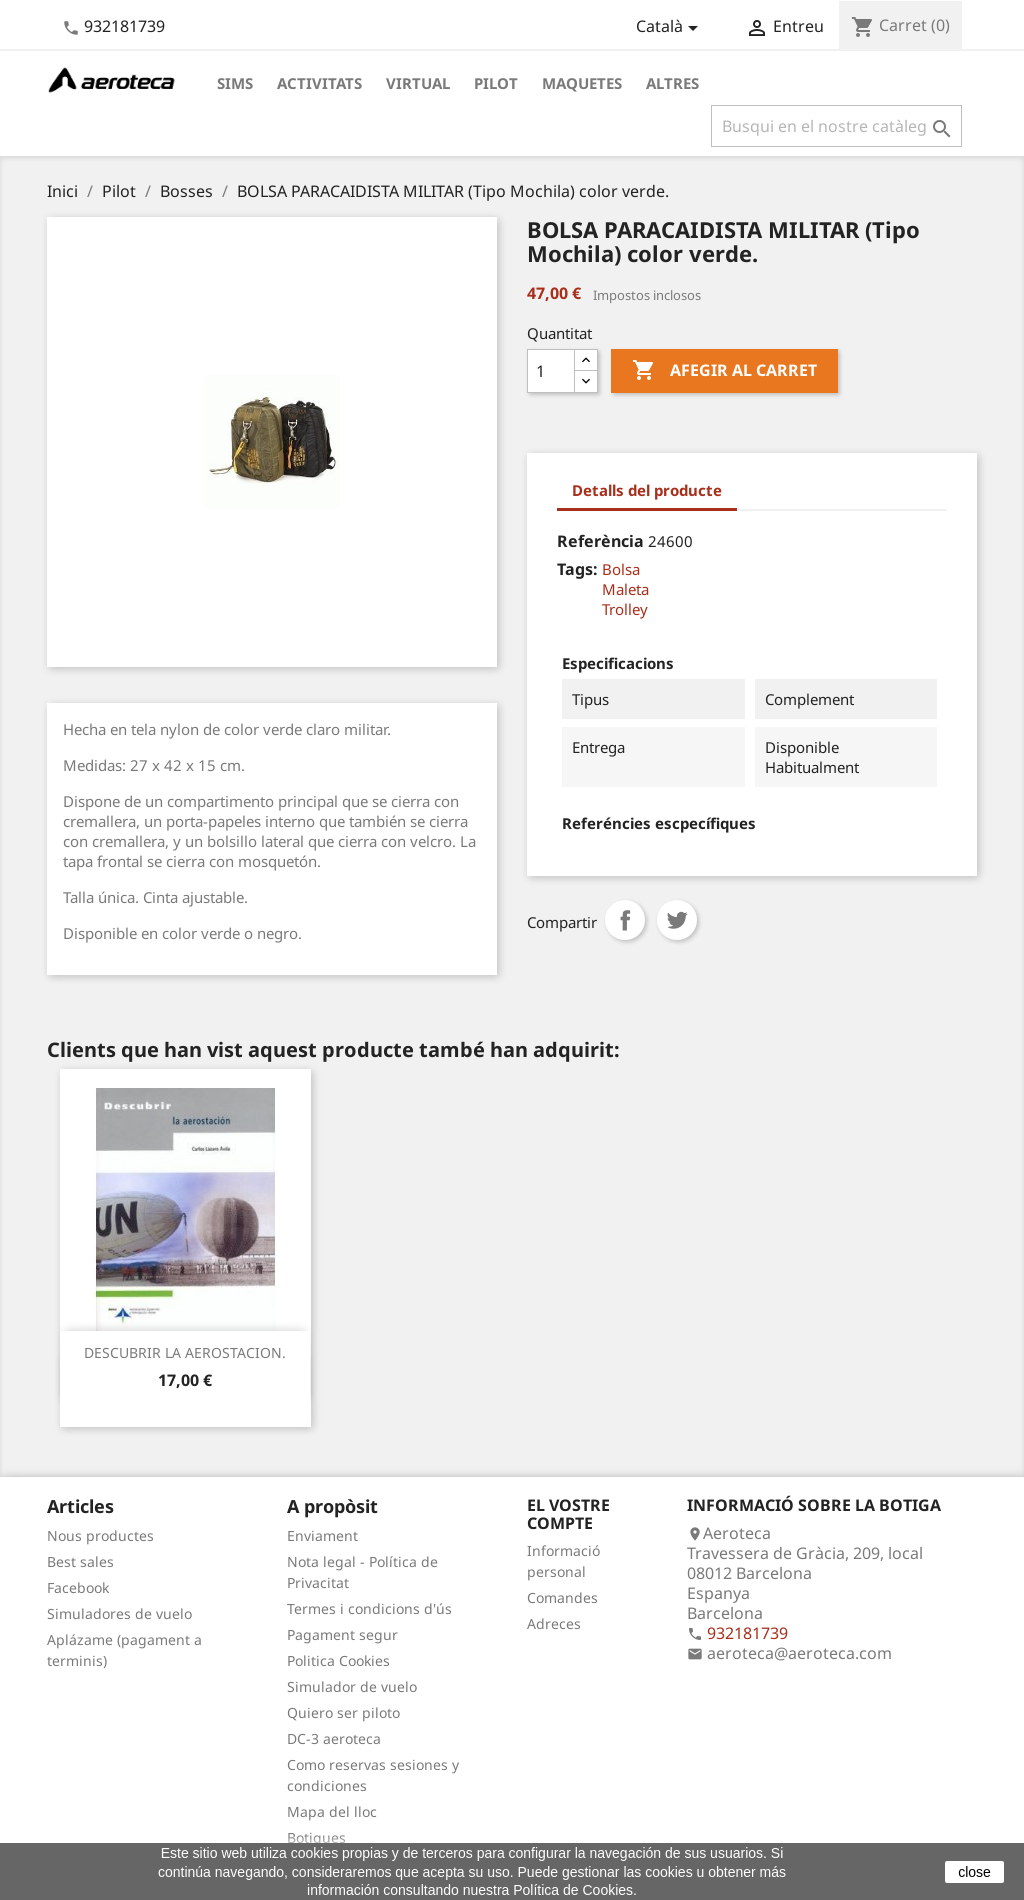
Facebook (78, 1587)
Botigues (316, 1837)
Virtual (418, 83)
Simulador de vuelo (352, 1686)
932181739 (124, 26)
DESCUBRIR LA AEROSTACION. (185, 1352)
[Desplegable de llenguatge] (670, 28)
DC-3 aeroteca (334, 1738)
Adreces (554, 1623)
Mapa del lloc (332, 1811)
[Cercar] (836, 126)
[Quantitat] (551, 371)
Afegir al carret (724, 371)
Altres (672, 83)
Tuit (677, 920)
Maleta (625, 589)
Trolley (625, 609)
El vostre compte (568, 1514)
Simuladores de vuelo (119, 1613)
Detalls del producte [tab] (647, 490)
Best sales (80, 1561)
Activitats (319, 83)
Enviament (322, 1535)
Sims (235, 83)
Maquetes (582, 83)
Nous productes (100, 1535)
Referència (600, 541)
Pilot (496, 83)
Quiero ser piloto (343, 1712)
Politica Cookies (338, 1660)
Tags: (577, 569)
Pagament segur (342, 1634)
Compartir (625, 920)
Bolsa (621, 569)
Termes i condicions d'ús (369, 1608)
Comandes (562, 1597)
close (974, 1872)
